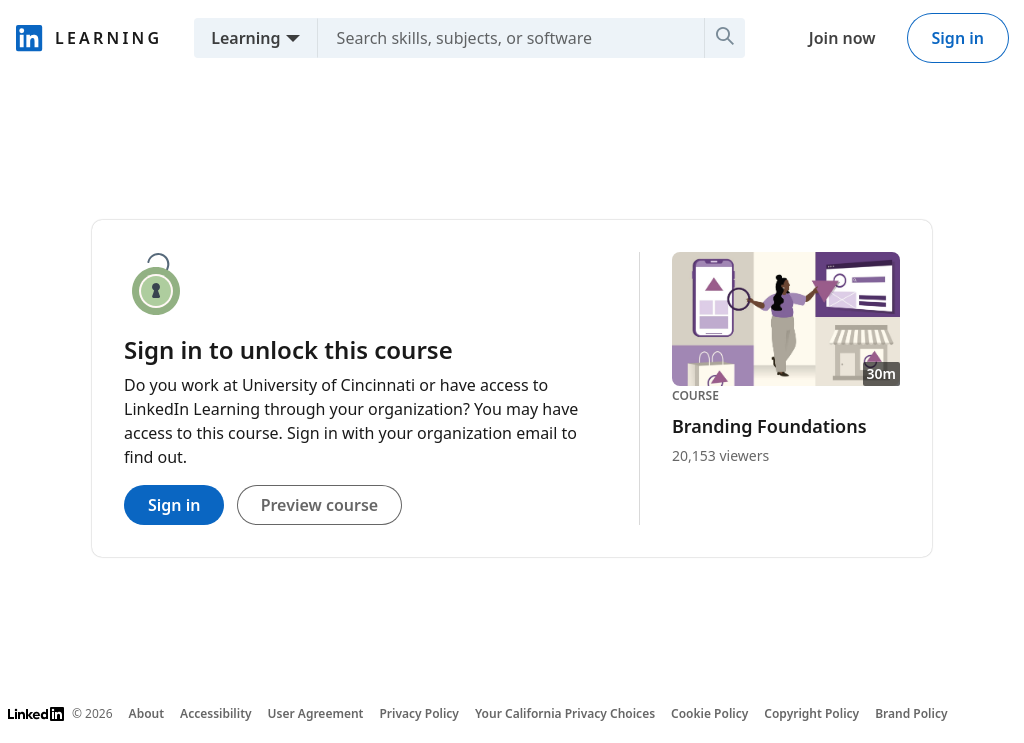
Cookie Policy (709, 713)
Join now (842, 38)
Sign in (958, 38)
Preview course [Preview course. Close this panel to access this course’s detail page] (320, 505)
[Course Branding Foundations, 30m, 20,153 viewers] (786, 359)
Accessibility (216, 713)
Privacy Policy (418, 713)
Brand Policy (911, 713)
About (147, 713)
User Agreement (316, 713)
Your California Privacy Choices (565, 713)
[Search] (725, 38)
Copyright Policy (811, 713)
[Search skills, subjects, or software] (503, 38)
